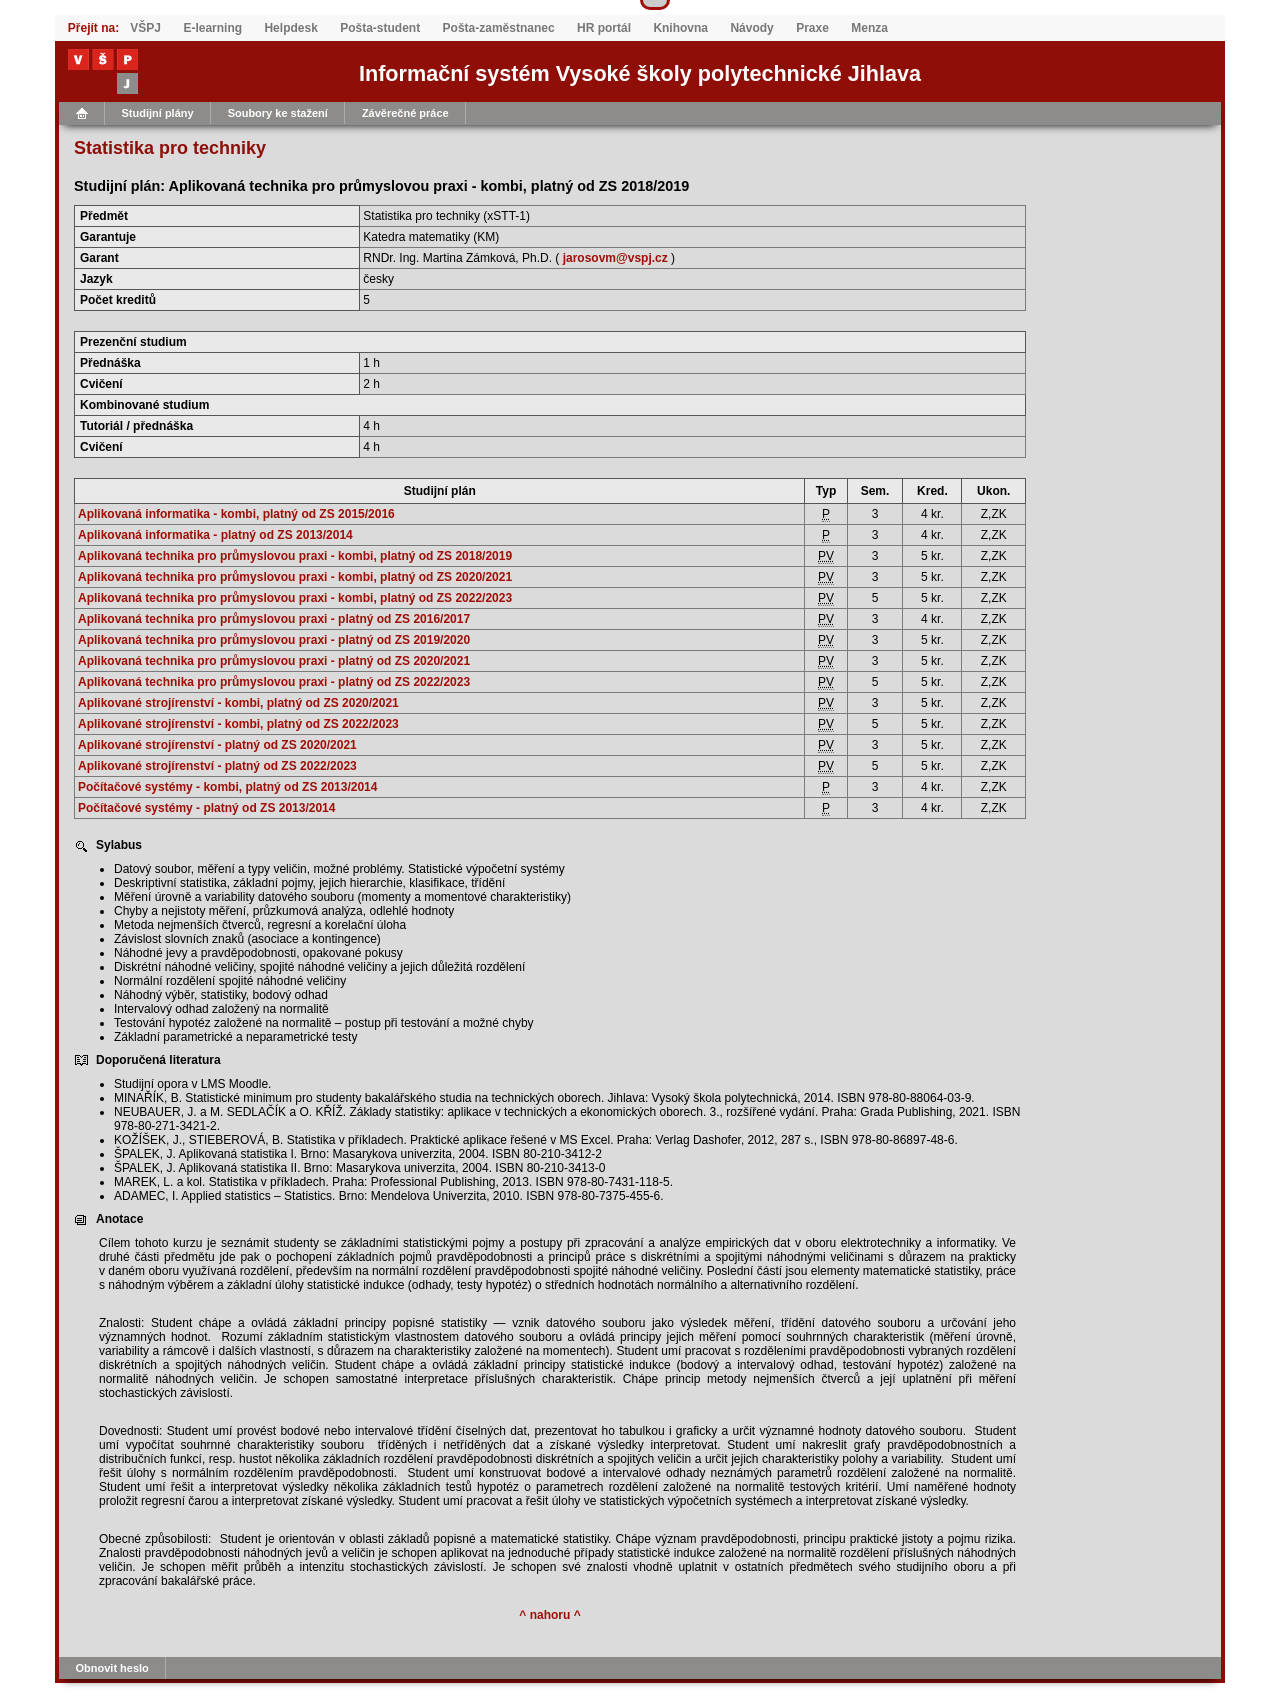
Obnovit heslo (112, 1668)
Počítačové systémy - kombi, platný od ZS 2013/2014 (227, 787)
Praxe (812, 28)
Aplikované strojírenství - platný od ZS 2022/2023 (217, 766)
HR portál (604, 28)
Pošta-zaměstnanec (499, 28)
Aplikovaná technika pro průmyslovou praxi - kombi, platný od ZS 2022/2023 (295, 598)
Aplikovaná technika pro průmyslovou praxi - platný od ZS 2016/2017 (274, 619)
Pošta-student (380, 28)
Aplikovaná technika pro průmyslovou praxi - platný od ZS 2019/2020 (274, 640)
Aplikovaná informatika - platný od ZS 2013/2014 (215, 535)
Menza (869, 28)
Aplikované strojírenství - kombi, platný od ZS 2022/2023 (238, 724)
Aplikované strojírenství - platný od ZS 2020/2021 (217, 745)
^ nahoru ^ (549, 1615)
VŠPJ (145, 28)
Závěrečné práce (405, 113)
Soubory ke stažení (278, 113)
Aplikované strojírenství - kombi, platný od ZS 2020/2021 (238, 703)
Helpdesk (290, 28)
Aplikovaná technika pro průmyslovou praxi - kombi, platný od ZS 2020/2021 (295, 577)
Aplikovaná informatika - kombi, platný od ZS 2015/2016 (236, 514)
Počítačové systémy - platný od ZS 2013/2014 (206, 808)
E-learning (212, 28)
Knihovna (680, 28)
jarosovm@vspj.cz (615, 258)
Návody (751, 28)
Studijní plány (158, 113)
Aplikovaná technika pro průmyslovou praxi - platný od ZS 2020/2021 (274, 661)
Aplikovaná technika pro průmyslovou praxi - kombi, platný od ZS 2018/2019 (295, 556)
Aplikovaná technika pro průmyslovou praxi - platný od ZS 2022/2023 (274, 682)
